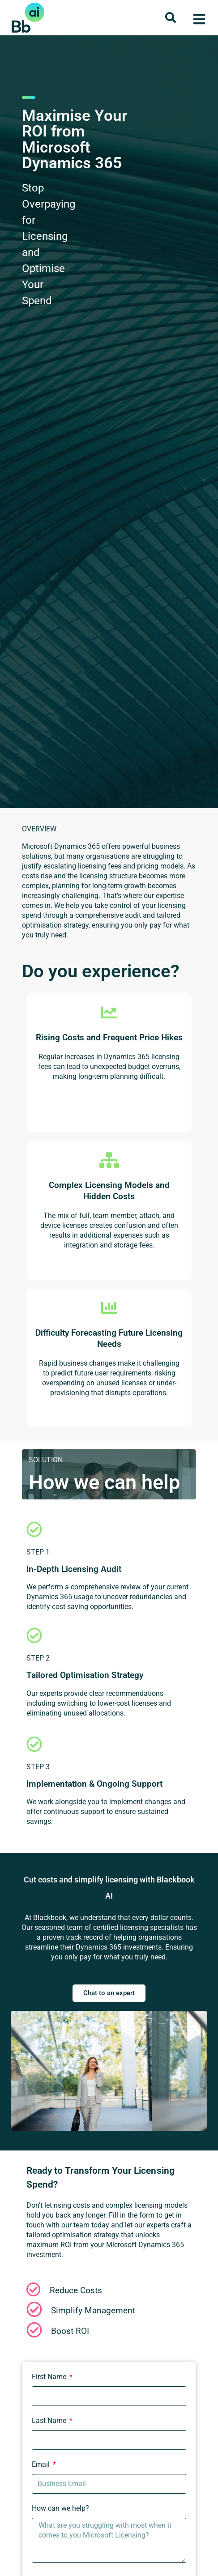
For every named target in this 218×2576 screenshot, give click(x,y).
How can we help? (60, 2508)
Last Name (50, 2420)
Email (41, 2464)
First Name (50, 2376)
